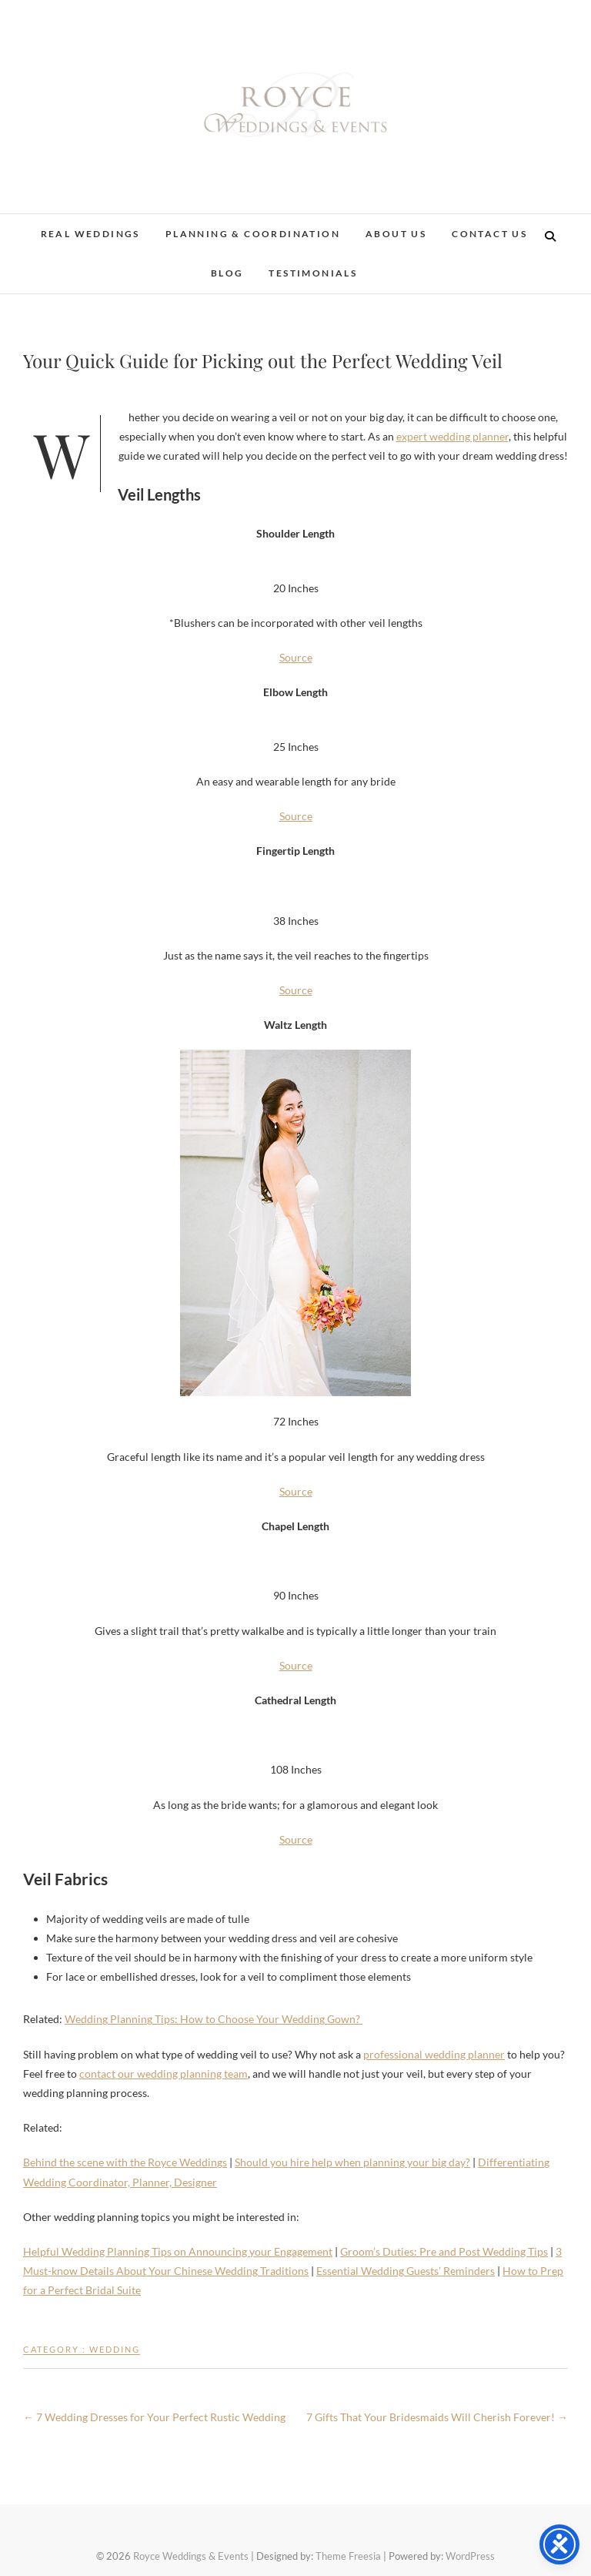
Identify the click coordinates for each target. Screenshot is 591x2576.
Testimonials (313, 273)
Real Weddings (90, 234)
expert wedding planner (452, 436)
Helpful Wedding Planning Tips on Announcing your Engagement (177, 2251)
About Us (396, 234)
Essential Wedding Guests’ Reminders (405, 2270)
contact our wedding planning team (163, 2073)
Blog (227, 273)
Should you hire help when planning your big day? (352, 2162)
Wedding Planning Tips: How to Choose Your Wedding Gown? (213, 2018)
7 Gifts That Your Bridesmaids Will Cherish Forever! (437, 2417)
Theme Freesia (348, 2556)
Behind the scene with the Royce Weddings (125, 2162)
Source (295, 657)
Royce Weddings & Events (191, 2556)
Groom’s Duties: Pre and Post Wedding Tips (444, 2251)
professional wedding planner (434, 2054)
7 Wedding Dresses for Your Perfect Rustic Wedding (154, 2417)
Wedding (114, 2349)
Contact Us (489, 234)
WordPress (470, 2556)
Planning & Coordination (252, 234)
